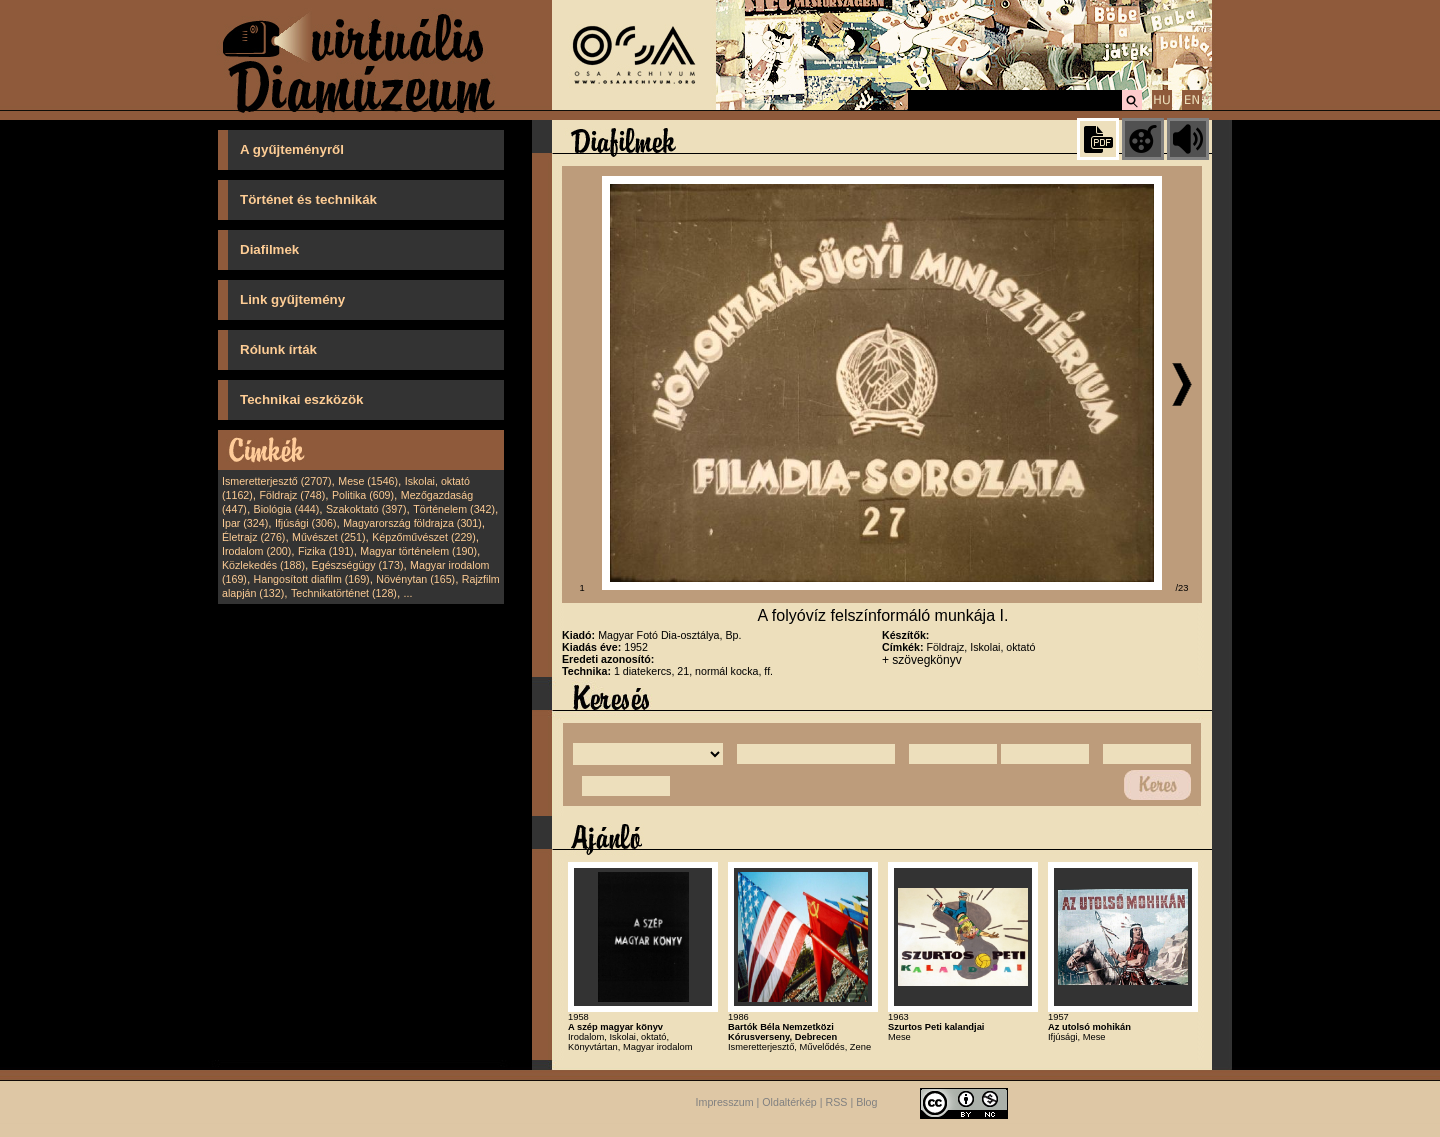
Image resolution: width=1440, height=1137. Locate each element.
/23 (1182, 588)
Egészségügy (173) (358, 565)
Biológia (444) (287, 509)
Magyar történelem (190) (418, 551)
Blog (866, 1102)
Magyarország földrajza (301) (412, 523)
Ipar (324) (245, 523)
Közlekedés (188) (263, 565)
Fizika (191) (326, 551)
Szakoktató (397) (366, 509)
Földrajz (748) (292, 495)
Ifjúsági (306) (306, 523)
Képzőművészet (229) (424, 537)
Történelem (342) (454, 509)
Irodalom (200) (256, 551)
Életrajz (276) (253, 537)
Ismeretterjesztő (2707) (277, 481)
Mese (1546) (368, 481)
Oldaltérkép (789, 1102)
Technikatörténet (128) (344, 593)
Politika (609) (363, 495)
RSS (837, 1102)
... (408, 593)
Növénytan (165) (415, 579)
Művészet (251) (328, 537)
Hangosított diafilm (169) (312, 579)
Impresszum (725, 1102)
